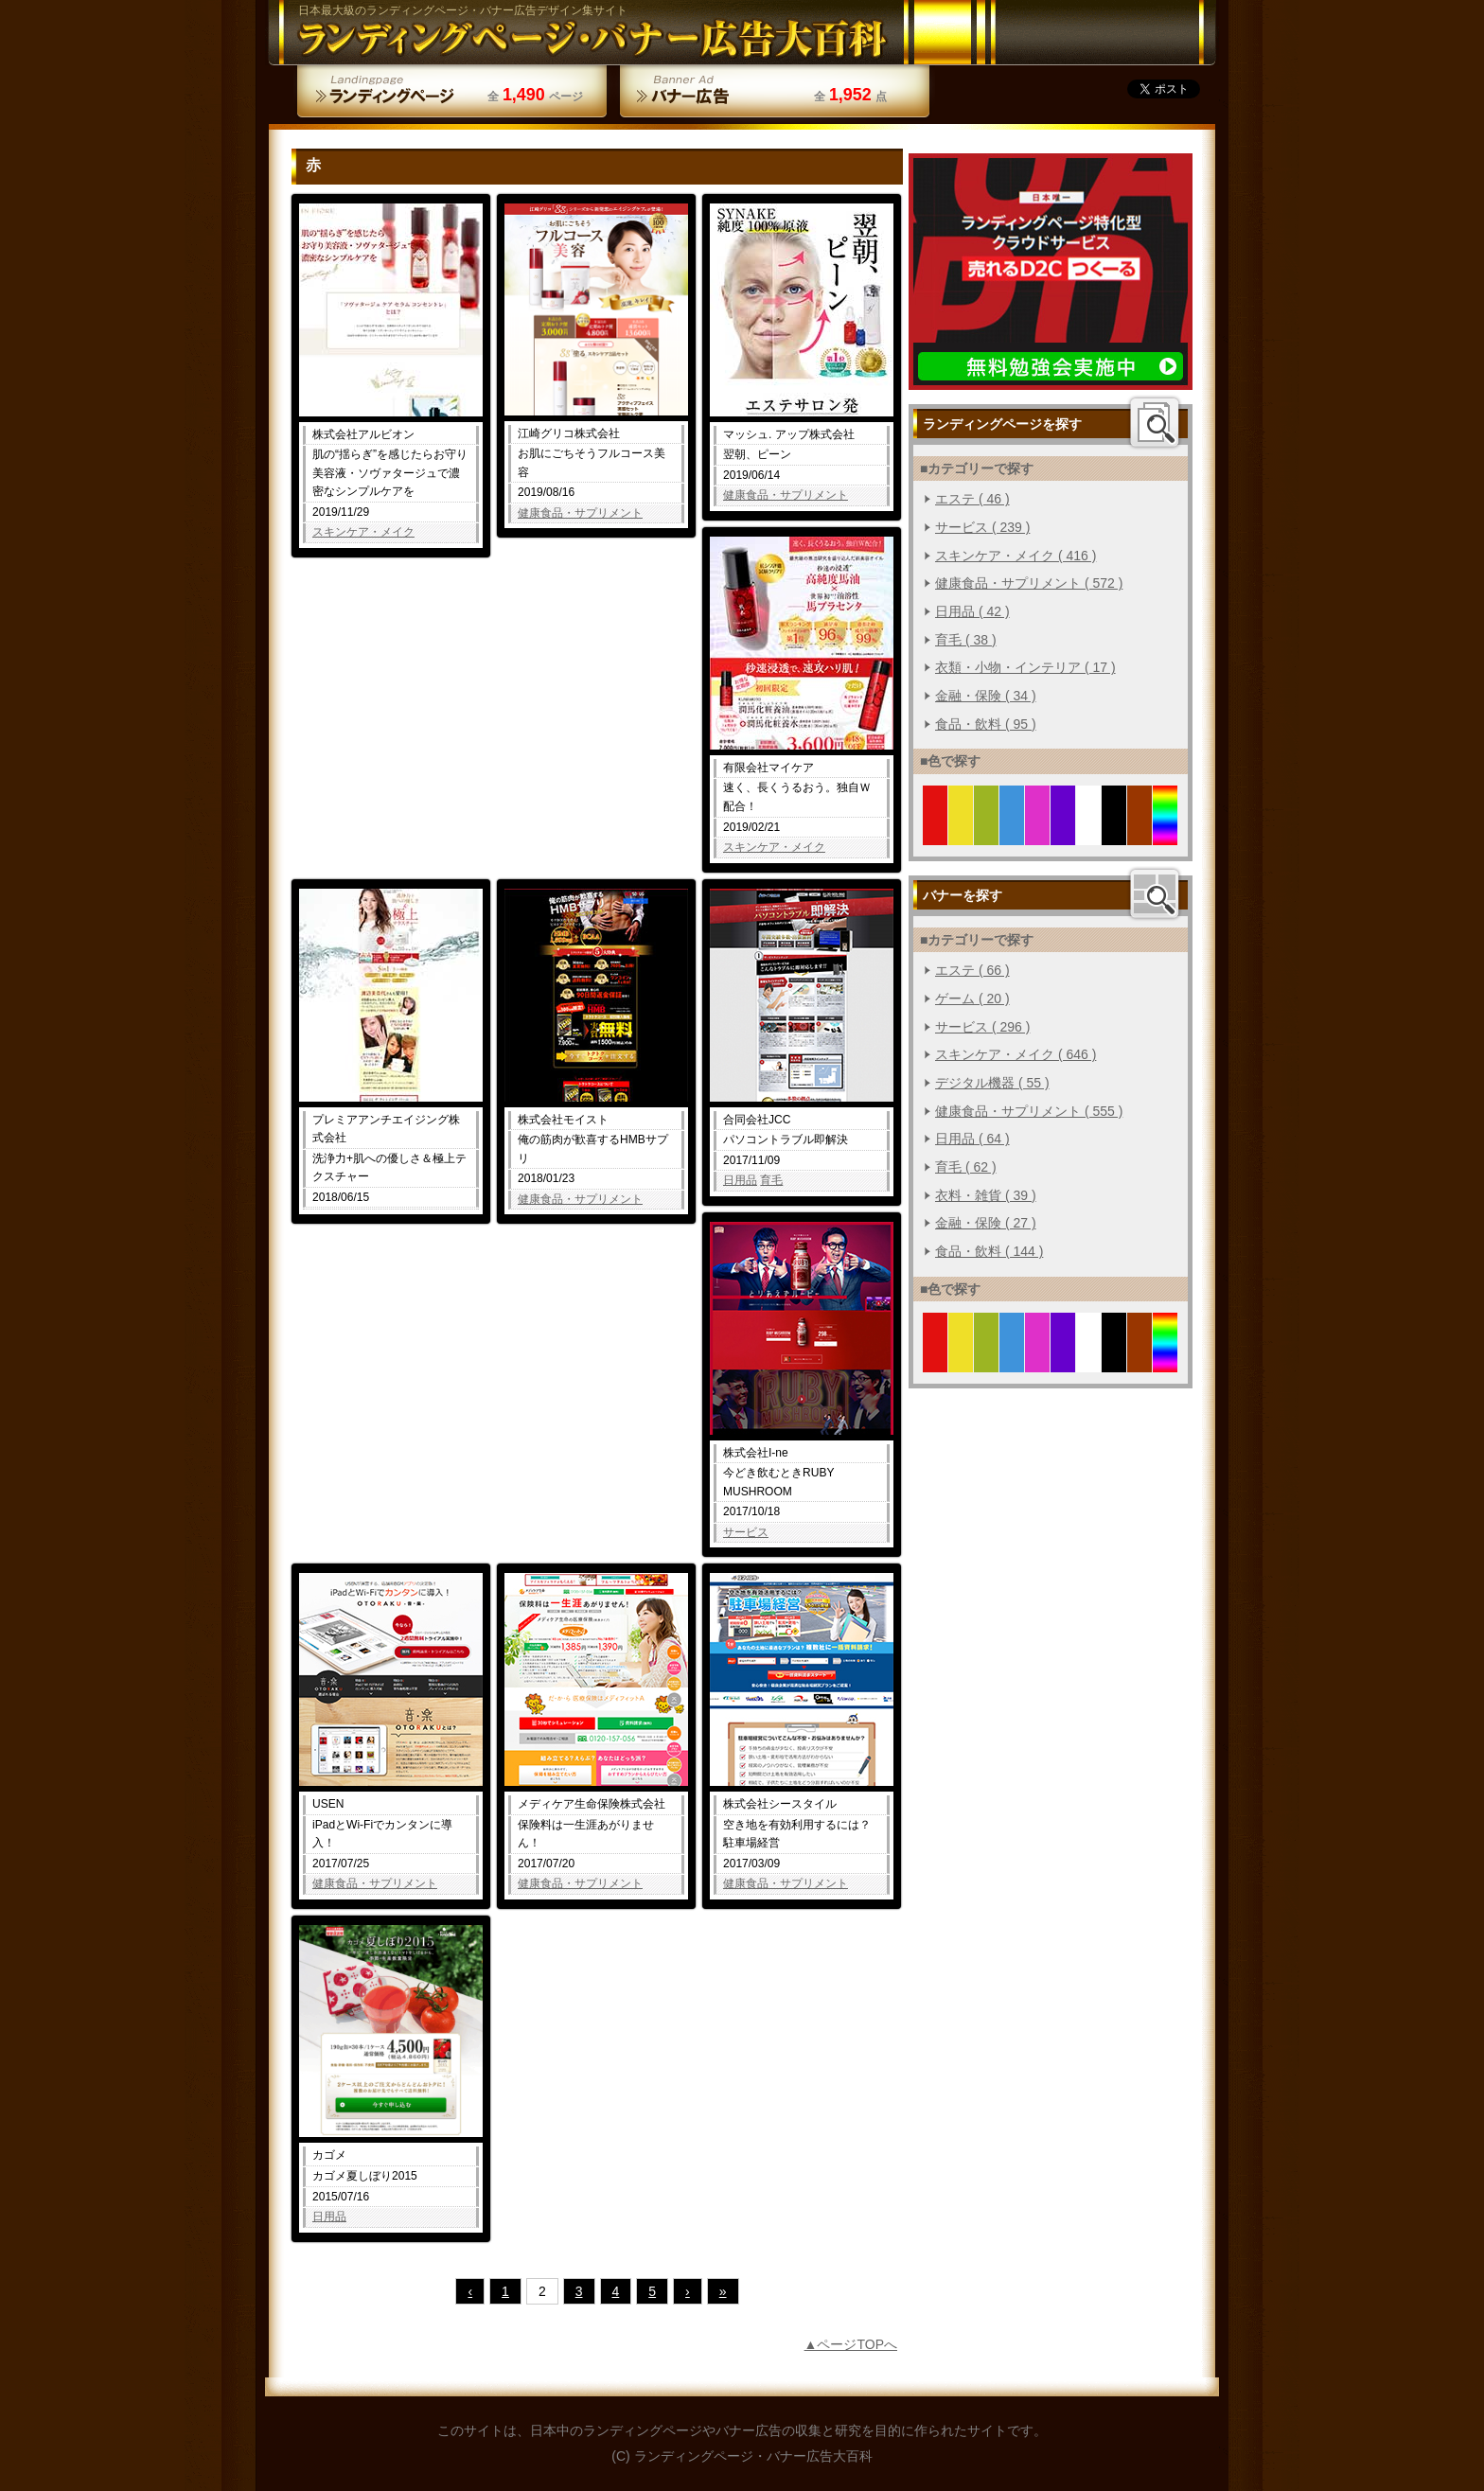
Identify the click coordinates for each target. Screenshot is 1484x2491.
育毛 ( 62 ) (966, 1167)
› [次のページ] (687, 2291)
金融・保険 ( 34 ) (985, 695)
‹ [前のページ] (470, 2291)
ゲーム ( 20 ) (972, 998)
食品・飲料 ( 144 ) (989, 1251)
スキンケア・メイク (363, 532)
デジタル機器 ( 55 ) (992, 1082)
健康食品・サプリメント (580, 513)
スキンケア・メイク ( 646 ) (1015, 1054)
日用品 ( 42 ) (972, 611)
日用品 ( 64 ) (972, 1138)
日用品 (740, 1180)
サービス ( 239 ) (982, 527)
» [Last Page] (723, 2291)
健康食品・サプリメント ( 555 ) (1028, 1111)
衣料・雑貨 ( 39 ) (985, 1195)
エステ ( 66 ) (972, 970)
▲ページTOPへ (850, 2344)
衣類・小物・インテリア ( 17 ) (1025, 667)
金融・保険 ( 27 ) (985, 1222)
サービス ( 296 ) (982, 1026)
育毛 (771, 1180)
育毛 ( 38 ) (966, 639)
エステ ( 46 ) (972, 498)
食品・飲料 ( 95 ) (985, 724)
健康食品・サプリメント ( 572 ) (1028, 583)
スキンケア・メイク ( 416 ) (1015, 555)
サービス (745, 1532)
